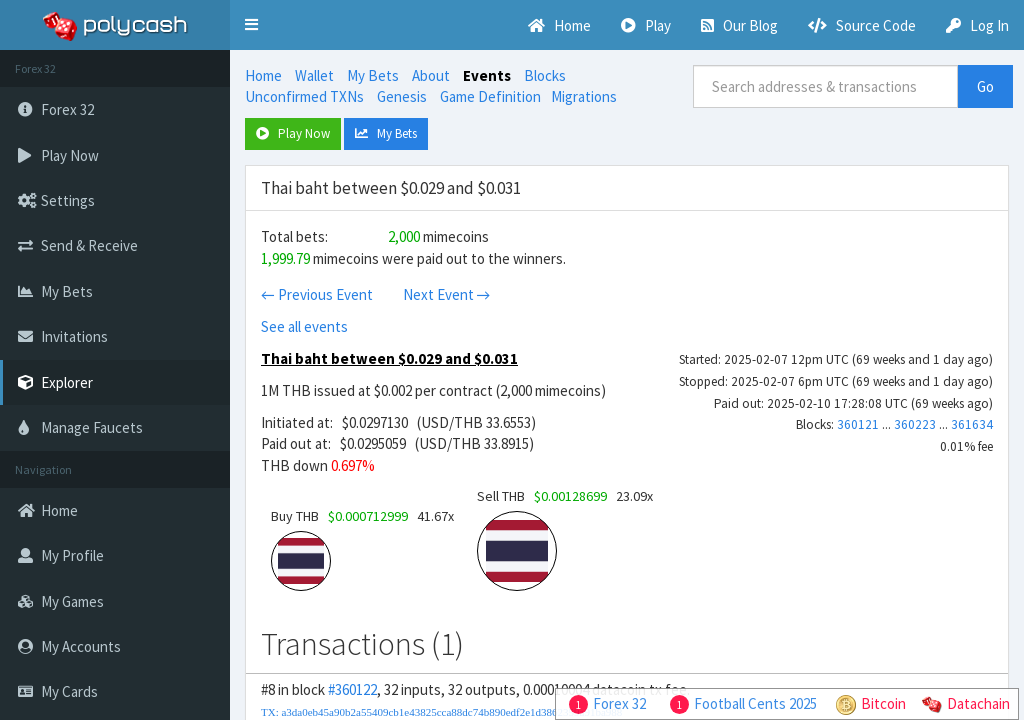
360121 (858, 424)
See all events (304, 326)
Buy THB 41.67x (362, 516)
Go (985, 86)
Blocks (545, 75)
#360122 (352, 689)
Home (263, 75)
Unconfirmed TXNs (304, 96)
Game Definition (490, 96)
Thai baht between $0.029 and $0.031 (389, 358)
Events (487, 75)
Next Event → (447, 294)
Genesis (402, 96)
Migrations (584, 96)
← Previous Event (317, 294)
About (431, 75)
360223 (915, 424)
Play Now (293, 133)
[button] (251, 25)
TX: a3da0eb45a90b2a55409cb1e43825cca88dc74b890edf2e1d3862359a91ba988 (441, 712)
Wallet (314, 75)
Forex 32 (619, 703)
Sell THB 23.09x (565, 496)
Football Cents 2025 (755, 703)
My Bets (373, 75)
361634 (972, 424)
